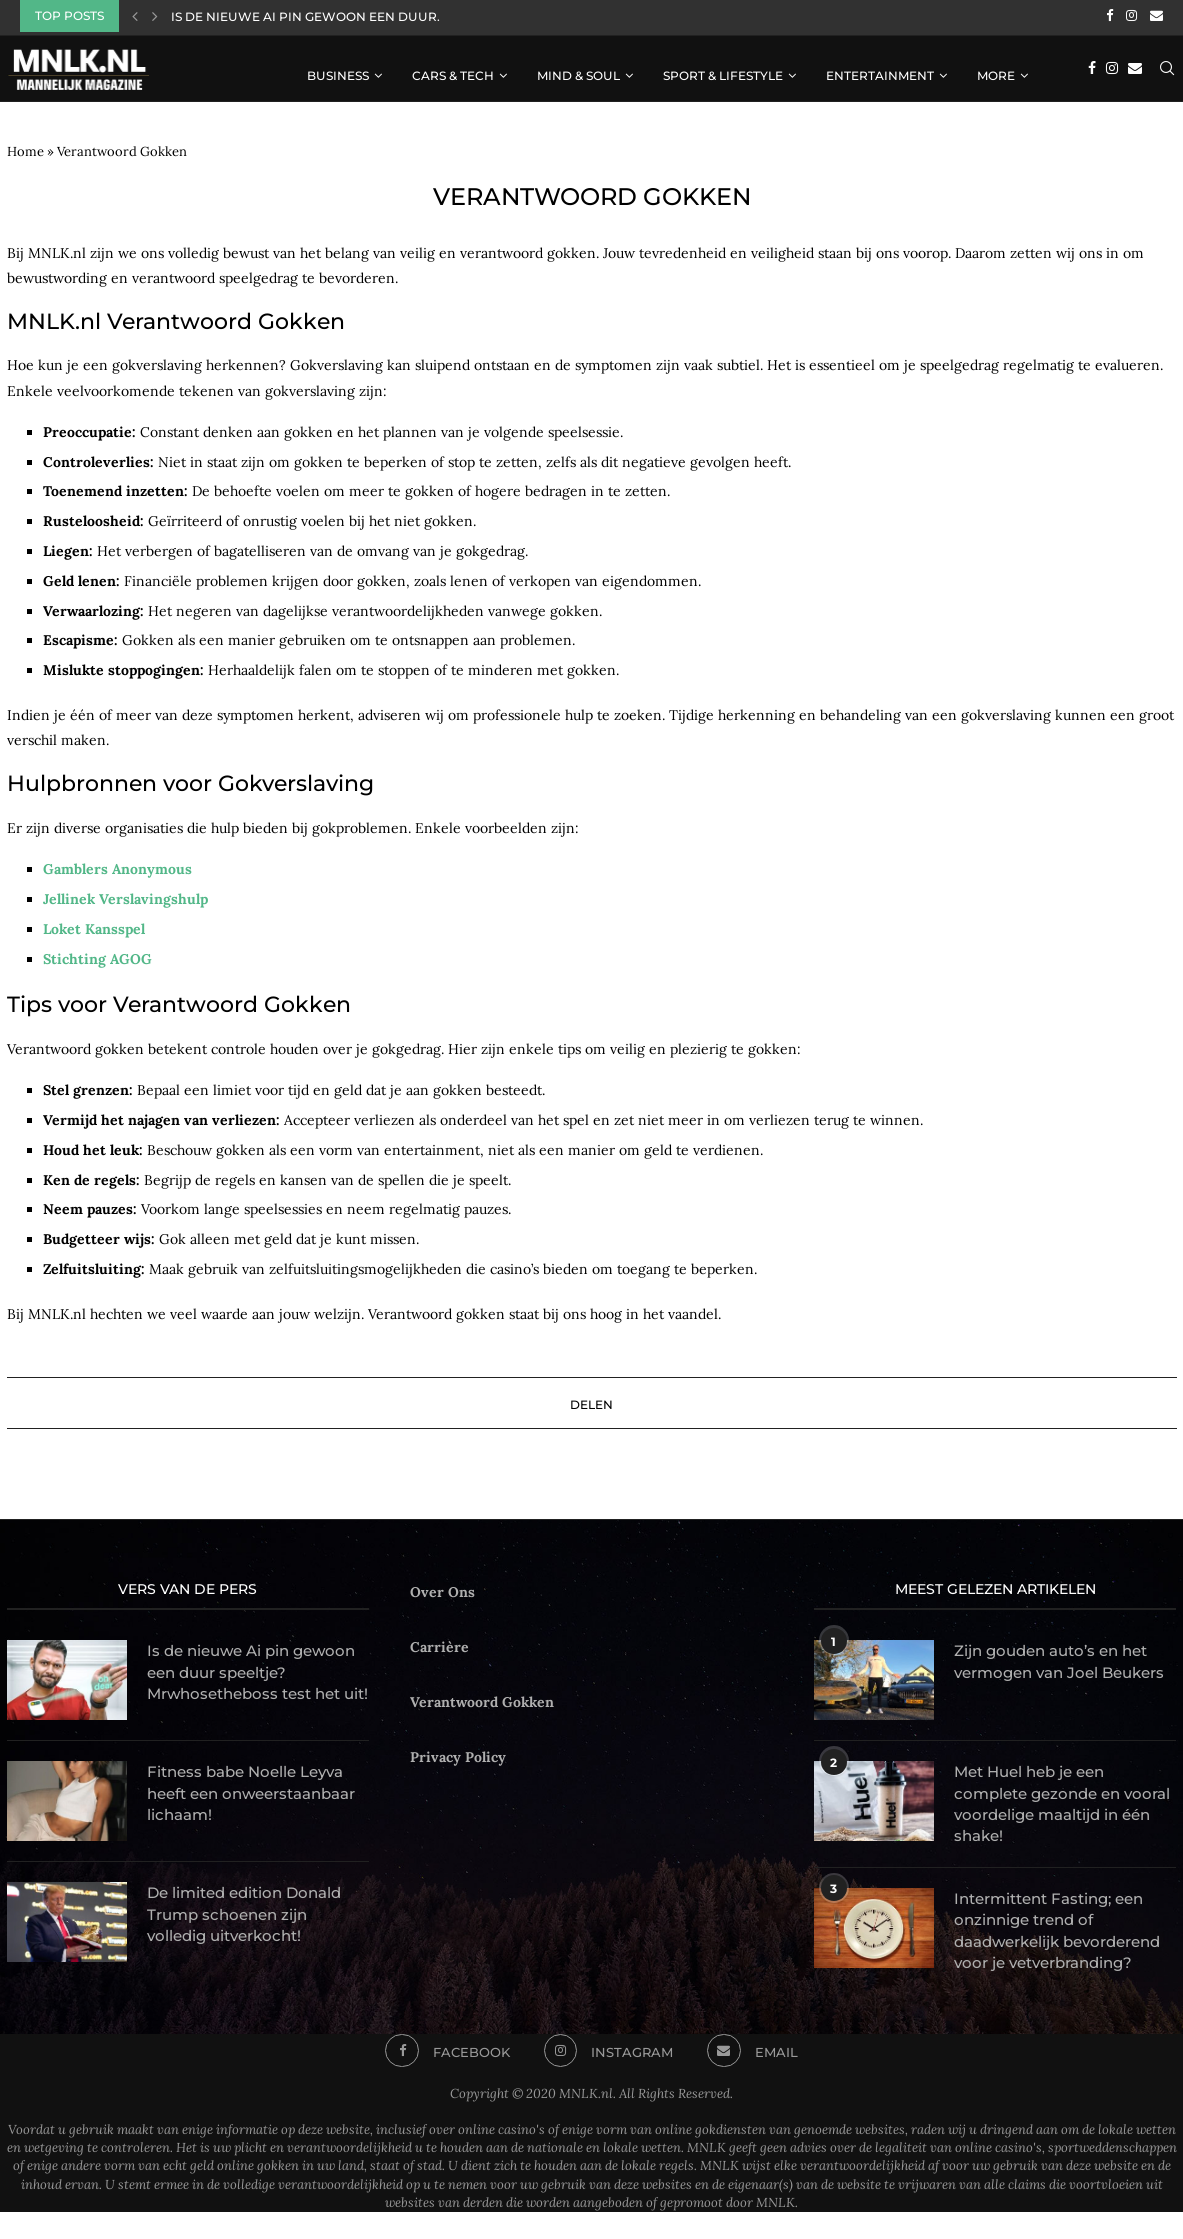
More (996, 72)
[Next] (155, 16)
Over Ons (442, 1589)
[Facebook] (1109, 16)
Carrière (439, 1644)
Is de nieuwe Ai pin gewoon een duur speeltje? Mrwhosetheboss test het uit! (258, 1681)
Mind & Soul (578, 72)
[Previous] (135, 16)
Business (338, 72)
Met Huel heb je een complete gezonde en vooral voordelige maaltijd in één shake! (1059, 1802)
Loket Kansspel (94, 926)
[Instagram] (1131, 16)
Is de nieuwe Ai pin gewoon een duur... (308, 16)
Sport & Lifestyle (723, 72)
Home (25, 148)
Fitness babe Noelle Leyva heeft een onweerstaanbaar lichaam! (256, 1801)
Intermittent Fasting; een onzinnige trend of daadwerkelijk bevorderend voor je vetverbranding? (1057, 1944)
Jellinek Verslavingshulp (125, 896)
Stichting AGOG (97, 956)
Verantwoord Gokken (482, 1699)
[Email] (1156, 16)
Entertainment (880, 72)
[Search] (1167, 73)
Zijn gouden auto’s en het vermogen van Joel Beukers (1059, 1670)
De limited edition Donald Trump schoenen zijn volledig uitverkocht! (251, 1922)
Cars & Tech (453, 72)
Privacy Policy (458, 1755)
